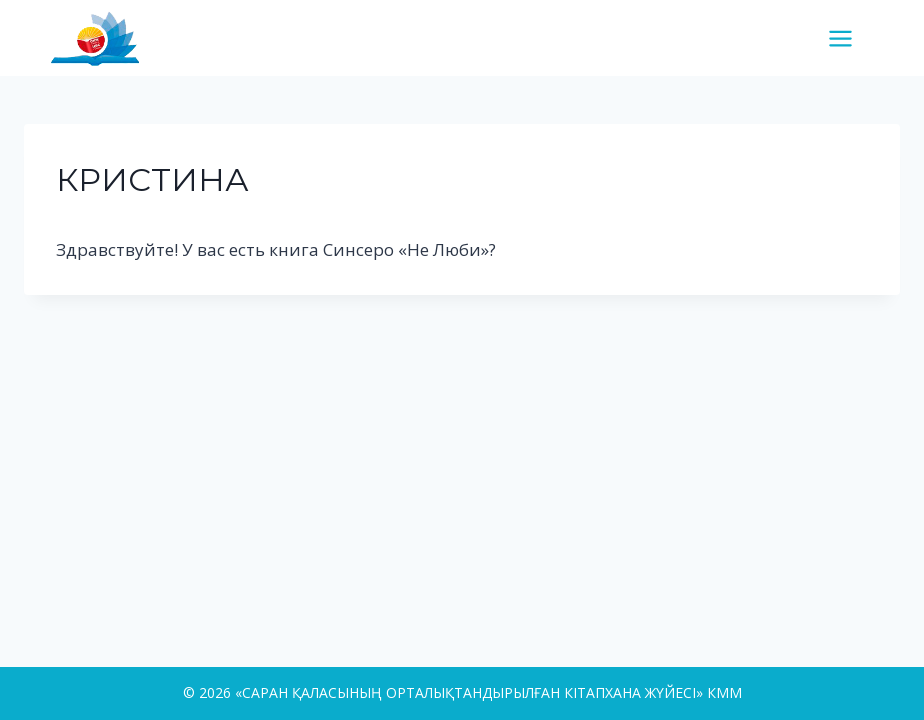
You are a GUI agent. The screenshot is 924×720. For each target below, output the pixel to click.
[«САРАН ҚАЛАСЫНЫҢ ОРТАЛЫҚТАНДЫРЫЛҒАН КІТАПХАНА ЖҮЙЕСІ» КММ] (103, 37)
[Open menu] (848, 38)
